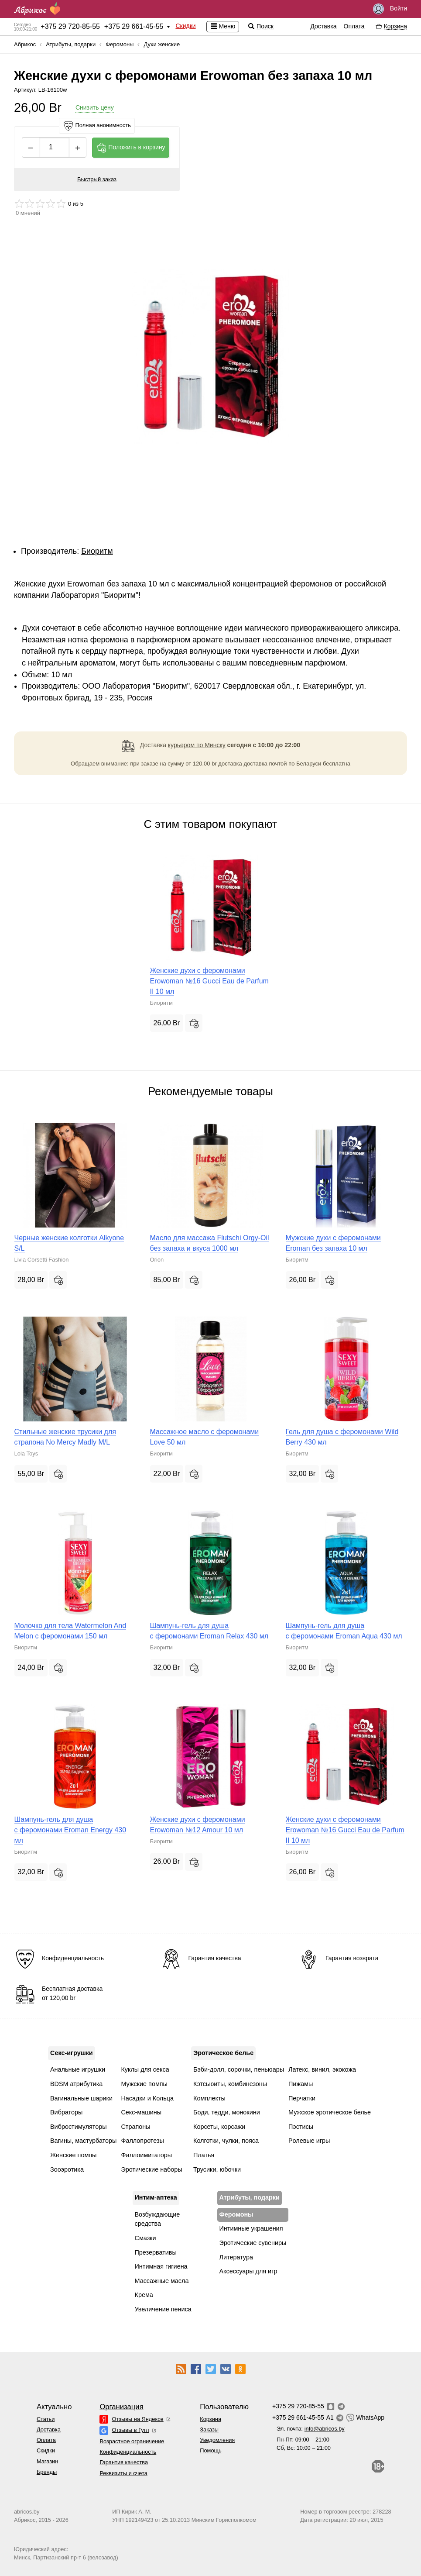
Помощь (210, 2450)
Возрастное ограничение (131, 2441)
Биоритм (97, 551)
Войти (390, 8)
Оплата (354, 26)
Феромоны (119, 44)
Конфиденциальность (127, 2451)
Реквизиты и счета (123, 2473)
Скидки (185, 25)
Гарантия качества (123, 2462)
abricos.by (26, 2511)
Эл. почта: (311, 2428)
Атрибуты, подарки (71, 44)
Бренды (47, 2472)
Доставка (323, 26)
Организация (121, 2407)
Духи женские (162, 44)
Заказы (209, 2429)
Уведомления (217, 2440)
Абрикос (25, 44)
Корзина (210, 2419)
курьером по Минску (197, 744)
